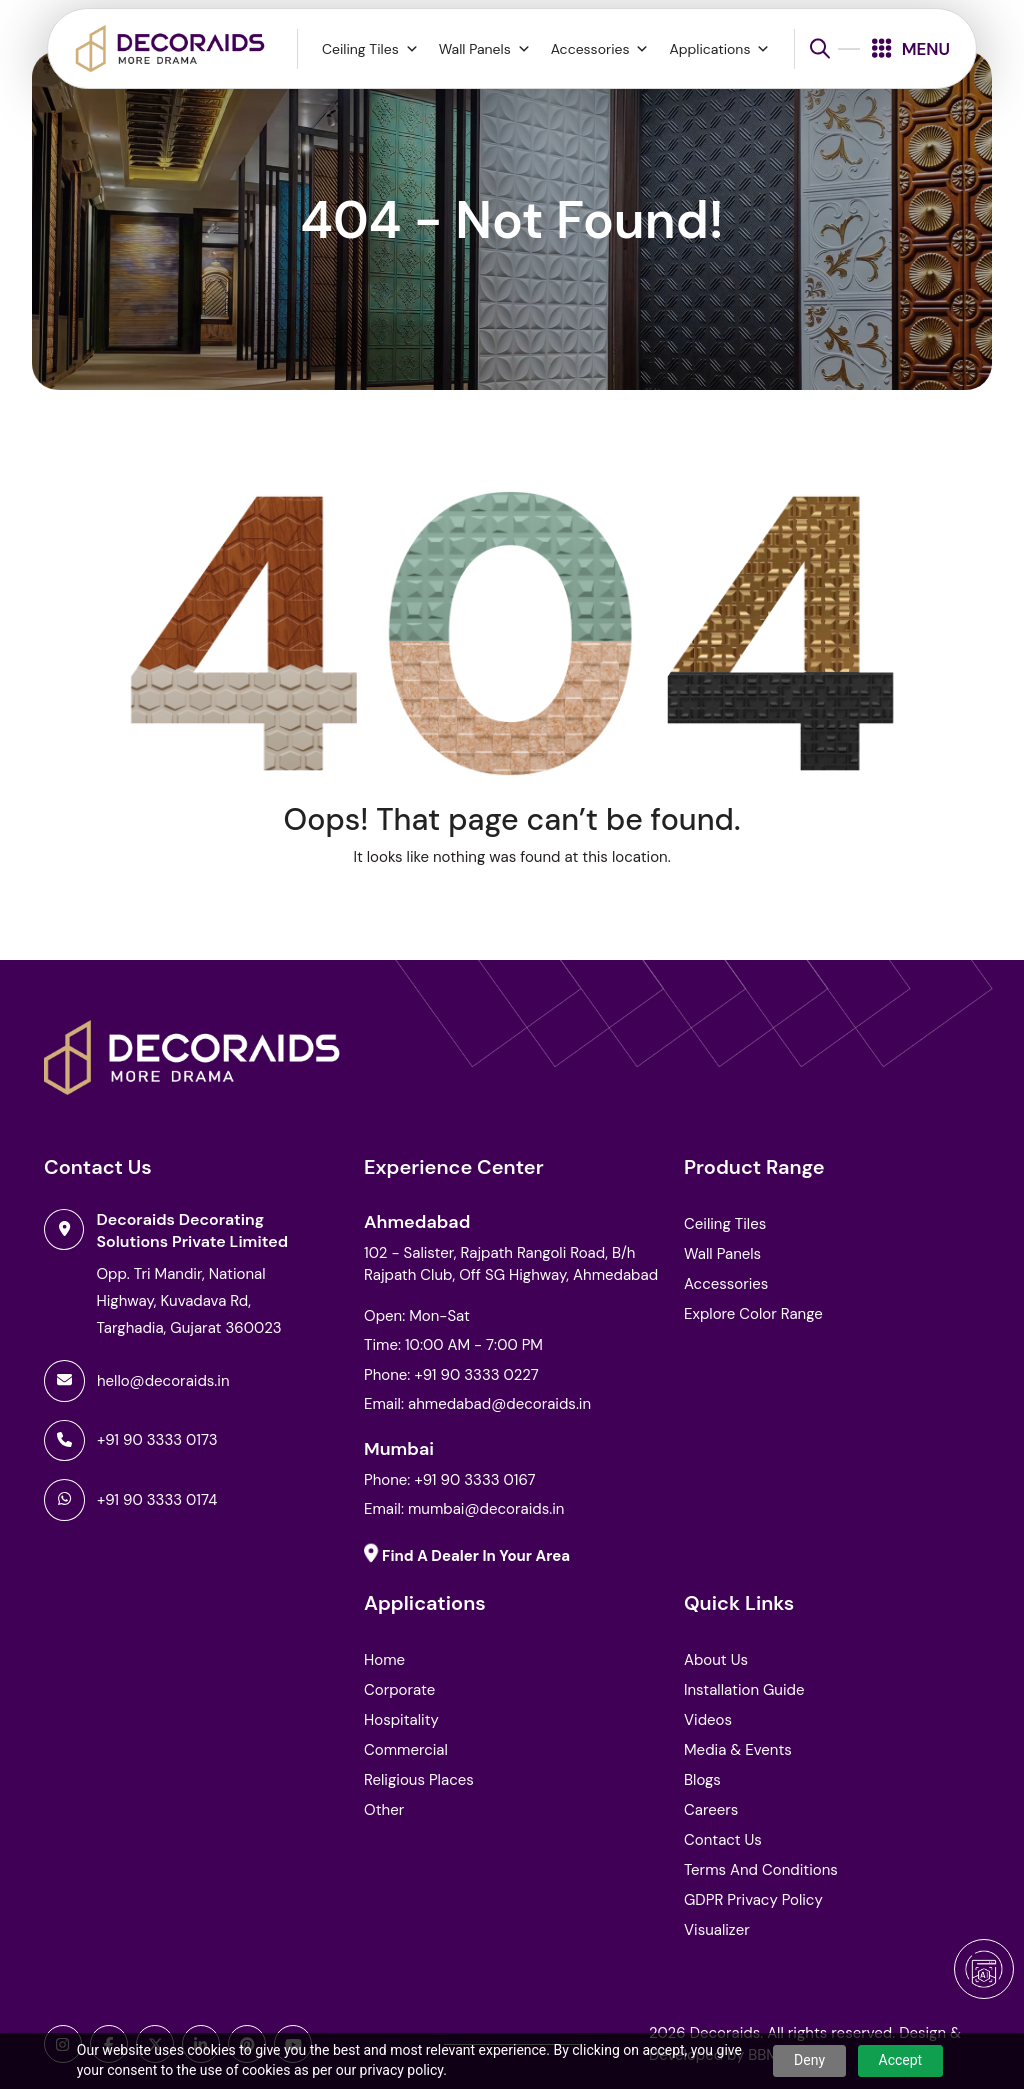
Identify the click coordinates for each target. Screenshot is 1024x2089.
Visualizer (717, 1930)
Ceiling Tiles (370, 49)
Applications (719, 49)
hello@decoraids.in (163, 1381)
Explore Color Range (753, 1314)
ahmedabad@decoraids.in (499, 1404)
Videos (708, 1720)
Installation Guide (744, 1690)
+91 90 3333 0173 (157, 1440)
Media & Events (738, 1750)
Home (384, 1660)
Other (384, 1810)
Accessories (600, 49)
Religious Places (419, 1780)
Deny (809, 2060)
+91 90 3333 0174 (157, 1500)
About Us (716, 1660)
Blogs (702, 1780)
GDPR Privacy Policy (753, 1900)
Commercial (406, 1750)
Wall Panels (485, 49)
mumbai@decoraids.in (486, 1509)
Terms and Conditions (761, 1870)
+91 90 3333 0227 (476, 1375)
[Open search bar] (820, 48)
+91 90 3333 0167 (474, 1480)
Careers (711, 1810)
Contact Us (723, 1840)
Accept (901, 2060)
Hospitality (401, 1720)
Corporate (399, 1690)
